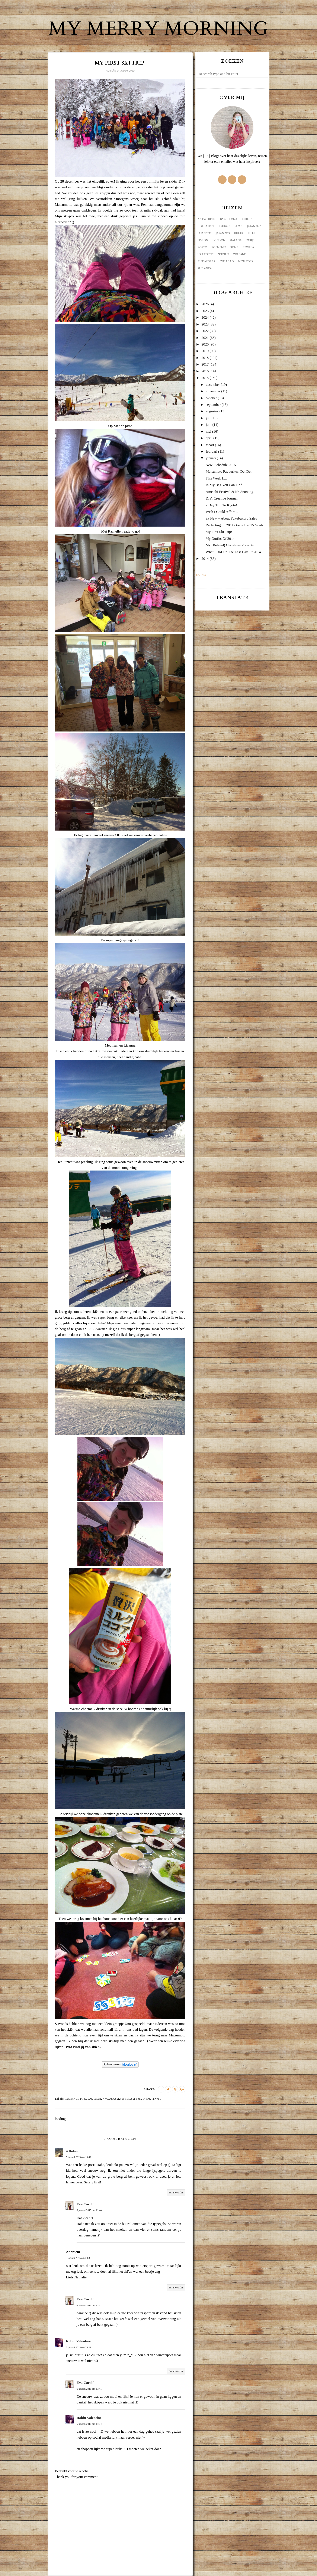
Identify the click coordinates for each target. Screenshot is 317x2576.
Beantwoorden (176, 2192)
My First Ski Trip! (219, 532)
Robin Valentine (78, 2341)
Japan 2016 (254, 226)
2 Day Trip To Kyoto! (221, 505)
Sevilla (248, 247)
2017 (205, 364)
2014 (205, 559)
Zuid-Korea (206, 261)
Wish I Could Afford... (222, 512)
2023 (205, 324)
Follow (201, 575)
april (209, 438)
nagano (108, 2099)
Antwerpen (206, 219)
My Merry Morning (158, 29)
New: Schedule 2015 (221, 465)
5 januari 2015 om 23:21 (78, 2347)
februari (211, 451)
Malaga (236, 240)
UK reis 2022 (206, 254)
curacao (227, 261)
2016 (205, 371)
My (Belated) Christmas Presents (230, 545)
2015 (205, 378)
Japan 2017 (204, 233)
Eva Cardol (86, 2204)
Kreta (238, 233)
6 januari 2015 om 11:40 (89, 2210)
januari (211, 458)
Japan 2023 (223, 233)
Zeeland (239, 254)
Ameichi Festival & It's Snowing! (230, 492)
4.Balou (72, 2151)
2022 (205, 331)
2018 (205, 358)
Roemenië (219, 247)
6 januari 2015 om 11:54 (89, 2423)
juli (208, 418)
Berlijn (247, 219)
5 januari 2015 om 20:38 (78, 2257)
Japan (97, 2099)
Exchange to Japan (78, 2099)
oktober (211, 398)
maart (210, 445)
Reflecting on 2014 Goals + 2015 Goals (234, 525)
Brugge (224, 226)
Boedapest (206, 226)
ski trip (136, 2099)
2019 (205, 351)
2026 (205, 304)
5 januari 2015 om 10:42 (78, 2157)
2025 (205, 311)
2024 (205, 317)
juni (208, 425)
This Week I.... (216, 478)
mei (208, 431)
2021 (205, 338)
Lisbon (203, 240)
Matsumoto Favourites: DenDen (229, 471)
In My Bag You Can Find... (225, 485)
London (218, 240)
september (213, 405)
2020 (205, 344)
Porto (202, 247)
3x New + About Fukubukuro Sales (231, 518)
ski (117, 2099)
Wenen (223, 254)
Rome (234, 247)
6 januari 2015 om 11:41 (89, 2305)
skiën (146, 2099)
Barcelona (228, 219)
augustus (212, 411)
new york (245, 261)
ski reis (125, 2099)
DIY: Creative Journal (222, 498)
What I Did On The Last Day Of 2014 (233, 552)
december (213, 385)
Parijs (250, 240)
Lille (251, 233)
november (213, 391)
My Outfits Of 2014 (220, 539)
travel (156, 2099)
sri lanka (205, 268)
